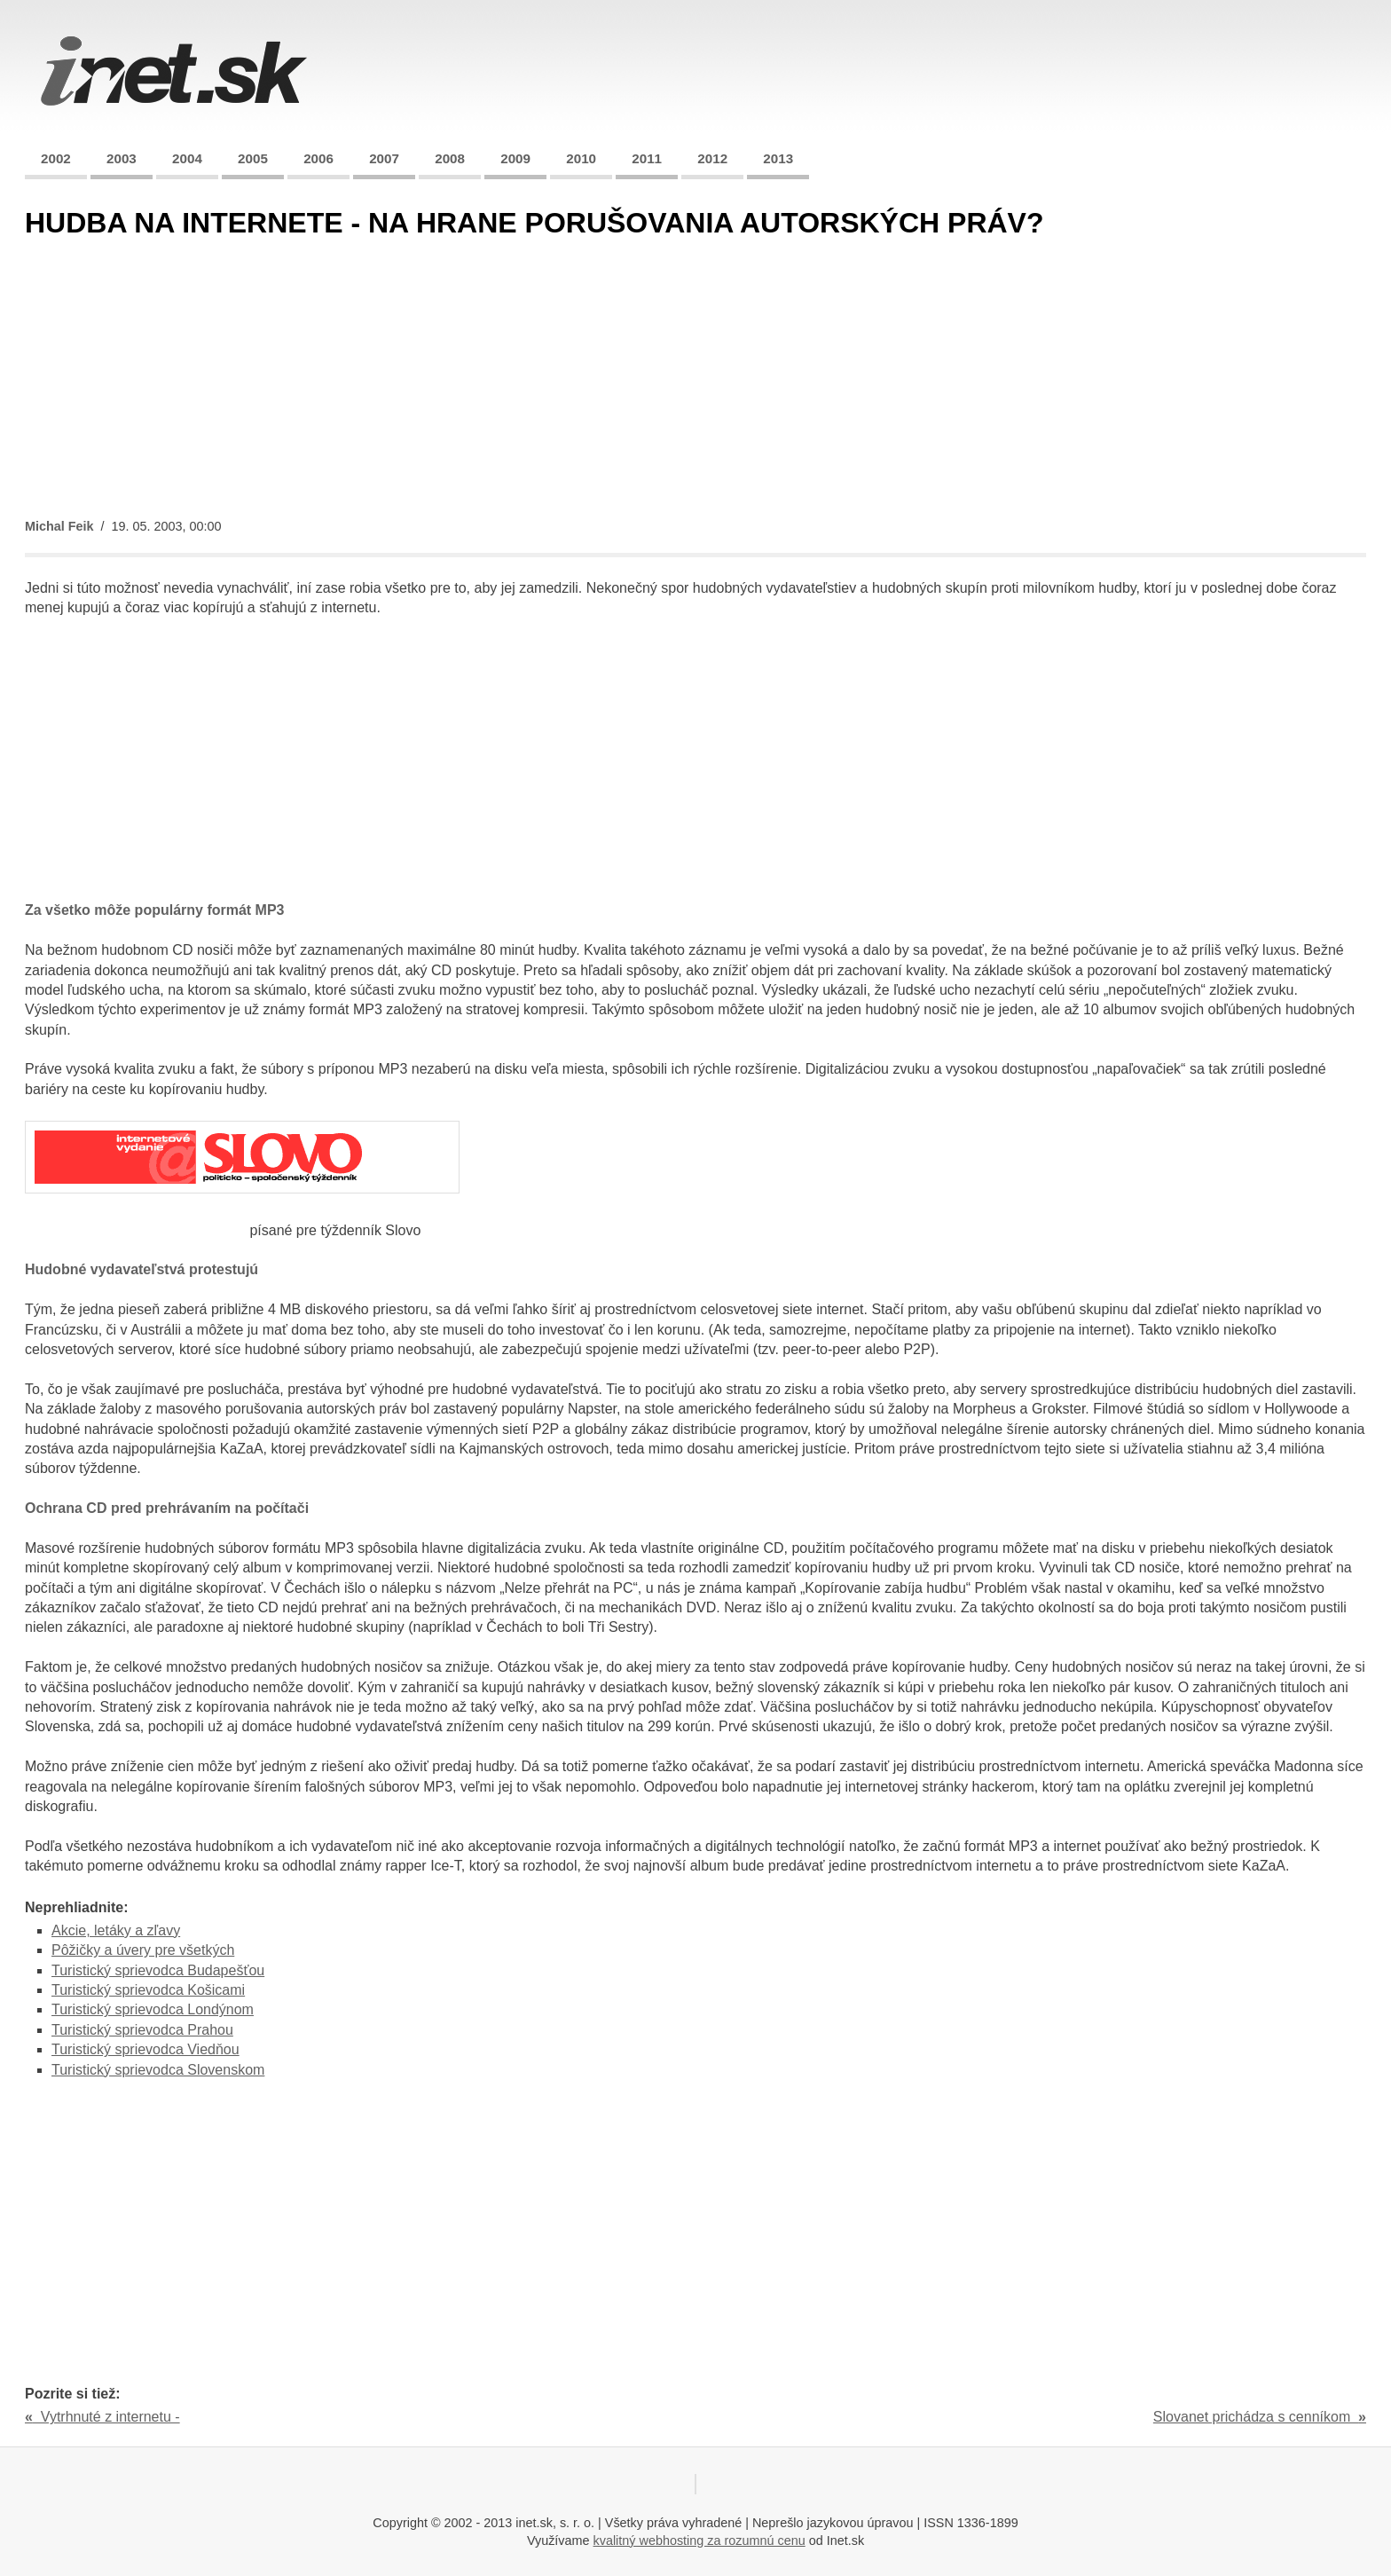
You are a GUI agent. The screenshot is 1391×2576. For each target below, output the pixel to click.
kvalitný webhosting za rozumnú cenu (699, 2540)
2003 (121, 158)
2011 (647, 158)
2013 (778, 158)
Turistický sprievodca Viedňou (145, 2049)
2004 (187, 158)
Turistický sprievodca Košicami (148, 1989)
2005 (253, 158)
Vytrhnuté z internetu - (102, 2416)
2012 (712, 158)
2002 (56, 158)
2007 (384, 158)
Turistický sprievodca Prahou (142, 2029)
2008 (450, 158)
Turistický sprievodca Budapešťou (157, 1970)
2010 (581, 158)
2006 (318, 158)
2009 (515, 158)
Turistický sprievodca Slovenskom (157, 2069)
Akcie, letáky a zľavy (115, 1930)
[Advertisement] (557, 380)
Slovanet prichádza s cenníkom (1259, 2416)
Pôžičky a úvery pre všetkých (142, 1950)
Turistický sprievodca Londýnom (152, 2009)
